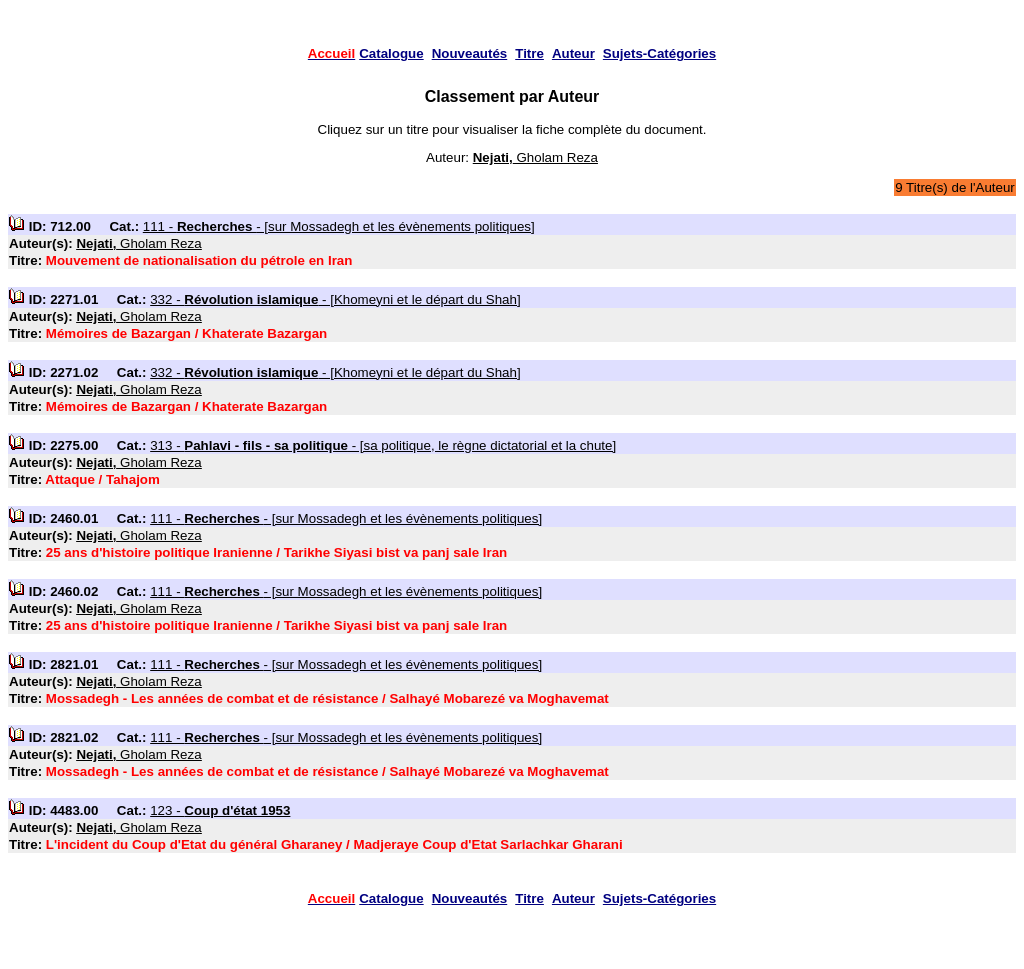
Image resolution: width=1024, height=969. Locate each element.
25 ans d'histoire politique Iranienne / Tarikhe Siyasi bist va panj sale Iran (276, 552)
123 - (220, 810)
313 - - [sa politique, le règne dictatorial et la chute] (383, 445)
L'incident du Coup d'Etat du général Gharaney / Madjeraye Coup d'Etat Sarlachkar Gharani (334, 844)
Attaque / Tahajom (102, 479)
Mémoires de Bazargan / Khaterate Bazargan (186, 333)
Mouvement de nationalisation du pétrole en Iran (199, 260)
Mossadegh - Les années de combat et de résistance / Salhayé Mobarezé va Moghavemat (327, 698)
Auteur (573, 53)
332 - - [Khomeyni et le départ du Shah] (335, 299)
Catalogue (391, 53)
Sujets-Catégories (659, 53)
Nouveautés (470, 53)
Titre (529, 53)
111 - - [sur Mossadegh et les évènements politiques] (339, 226)
